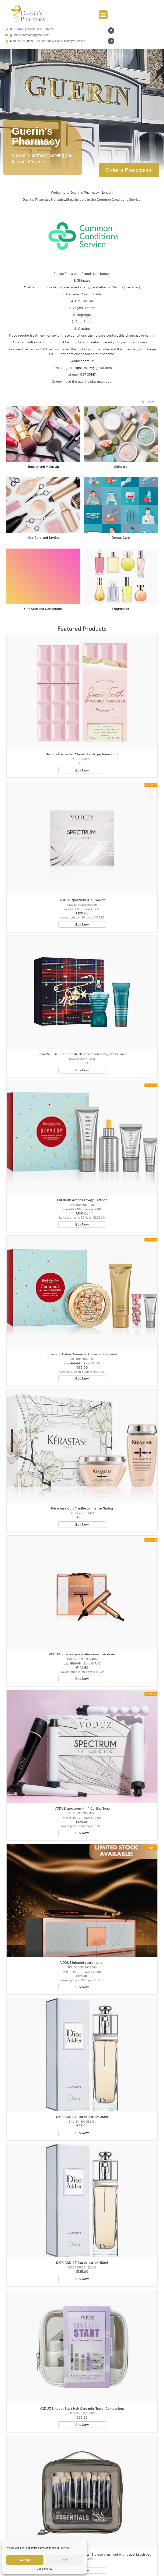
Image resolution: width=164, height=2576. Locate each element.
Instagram (37, 2172)
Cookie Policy (44, 2568)
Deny (64, 2560)
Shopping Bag (82, 1580)
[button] (103, 14)
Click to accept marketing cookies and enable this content (118, 2160)
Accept (25, 2560)
